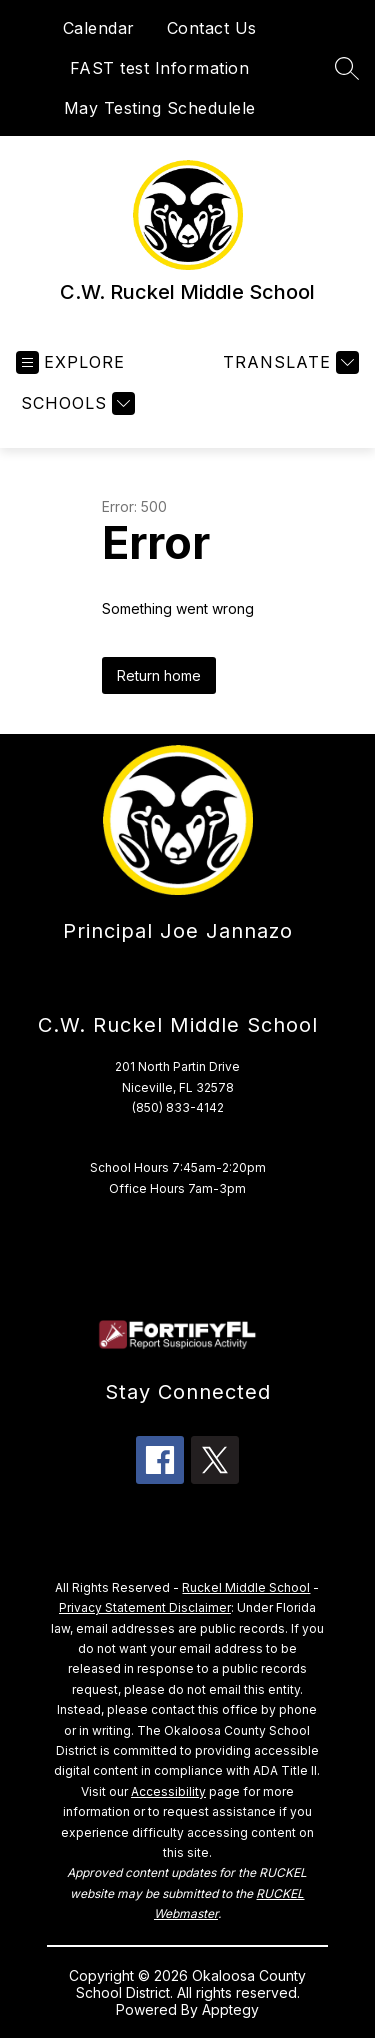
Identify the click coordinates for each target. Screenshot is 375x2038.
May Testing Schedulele (160, 108)
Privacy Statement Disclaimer (145, 1607)
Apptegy (230, 2009)
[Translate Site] (288, 362)
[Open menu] (70, 362)
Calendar (99, 28)
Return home (159, 675)
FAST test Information (160, 68)
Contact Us (212, 28)
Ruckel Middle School (246, 1587)
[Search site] (347, 68)
